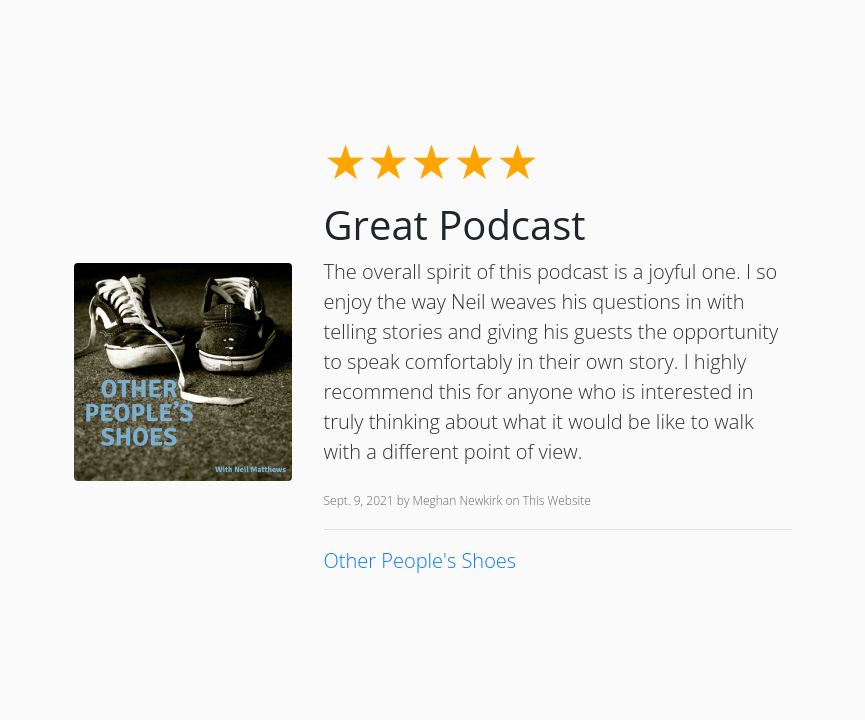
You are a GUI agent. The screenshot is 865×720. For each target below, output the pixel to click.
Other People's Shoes (420, 560)
